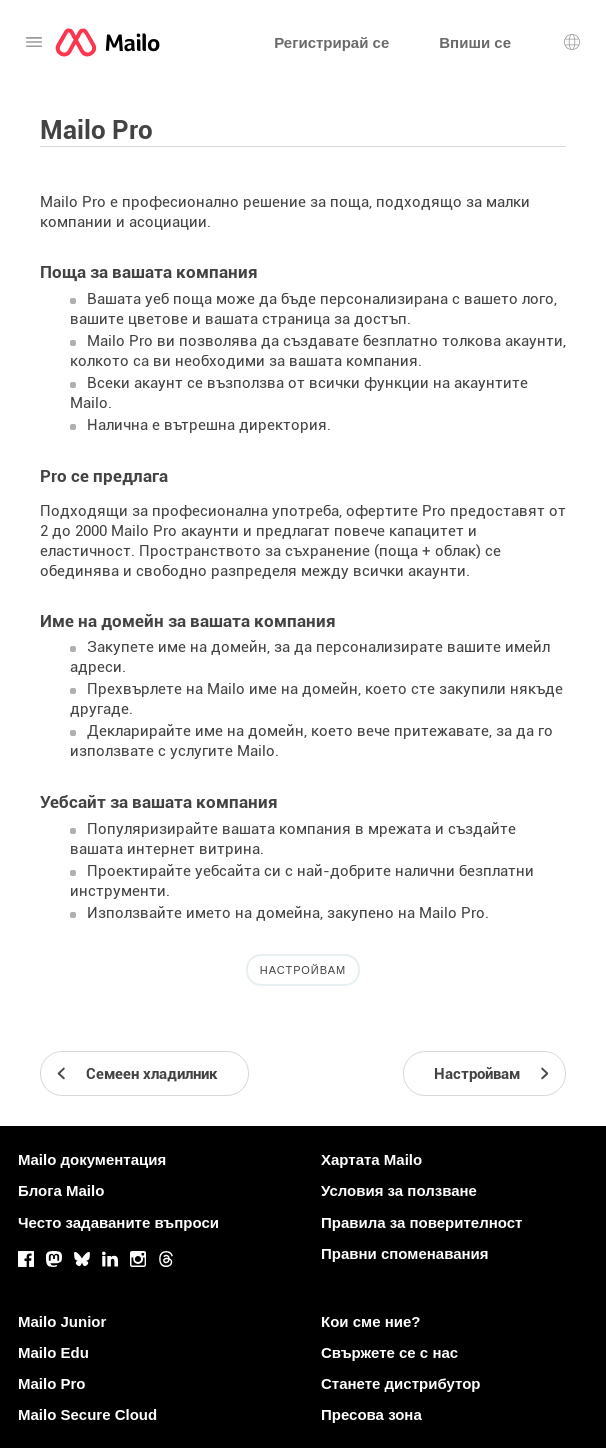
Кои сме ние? (370, 1321)
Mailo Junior (62, 1321)
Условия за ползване (399, 1190)
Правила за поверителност (421, 1222)
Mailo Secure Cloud (87, 1414)
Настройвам (303, 970)
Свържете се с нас (389, 1352)
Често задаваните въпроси (118, 1222)
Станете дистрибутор (400, 1383)
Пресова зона (371, 1414)
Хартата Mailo (371, 1159)
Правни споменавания (405, 1253)
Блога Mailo (61, 1190)
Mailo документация (92, 1159)
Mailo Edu (53, 1352)
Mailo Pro (52, 1383)
